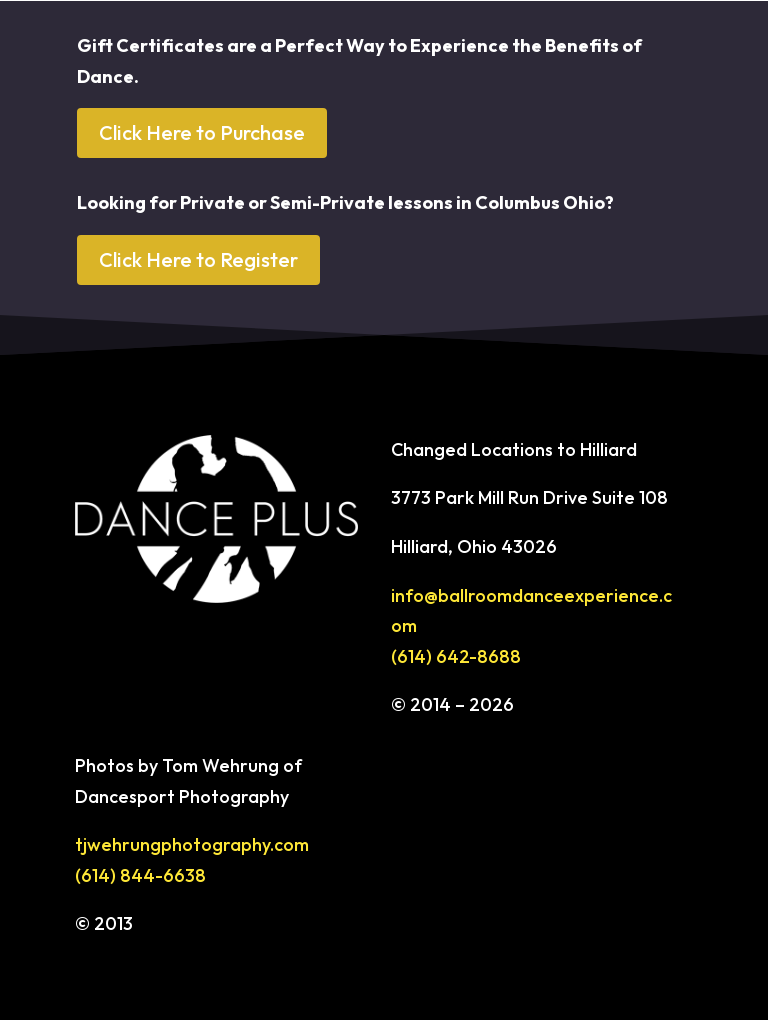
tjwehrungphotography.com (192, 844)
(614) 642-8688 (456, 656)
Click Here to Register (198, 259)
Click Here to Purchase (202, 132)
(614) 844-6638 (140, 875)
